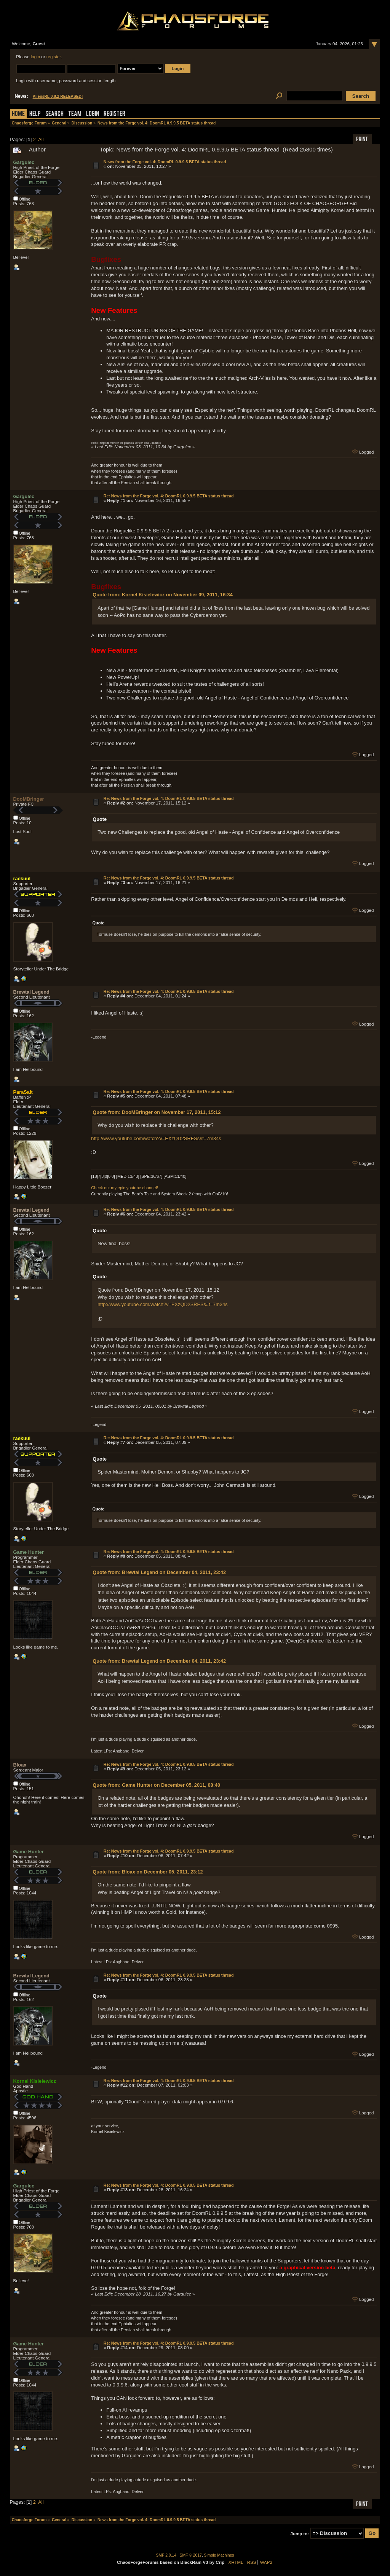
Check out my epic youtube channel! (124, 1187)
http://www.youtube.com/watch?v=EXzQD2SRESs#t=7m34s (156, 1138)
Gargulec (23, 162)
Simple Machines (219, 2555)
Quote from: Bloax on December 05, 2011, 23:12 (148, 1872)
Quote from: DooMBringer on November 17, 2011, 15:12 (157, 1112)
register (53, 56)
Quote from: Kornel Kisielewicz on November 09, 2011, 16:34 (163, 594)
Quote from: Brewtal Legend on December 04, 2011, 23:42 (159, 1572)
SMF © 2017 (191, 2555)
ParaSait (23, 1092)
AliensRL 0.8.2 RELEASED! (58, 96)
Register (114, 114)
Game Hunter (28, 1552)
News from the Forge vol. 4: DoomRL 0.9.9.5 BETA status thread (165, 161)
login (35, 56)
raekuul (22, 878)
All (40, 139)
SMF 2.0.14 (166, 2555)
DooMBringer (28, 799)
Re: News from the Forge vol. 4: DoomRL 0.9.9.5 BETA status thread (169, 496)
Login (92, 114)
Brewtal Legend (31, 992)
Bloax (20, 1765)
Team (75, 114)
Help (35, 114)
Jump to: (300, 2533)
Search (54, 114)
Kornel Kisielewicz (34, 2081)
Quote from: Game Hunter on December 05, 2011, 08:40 (156, 1785)
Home (18, 114)
